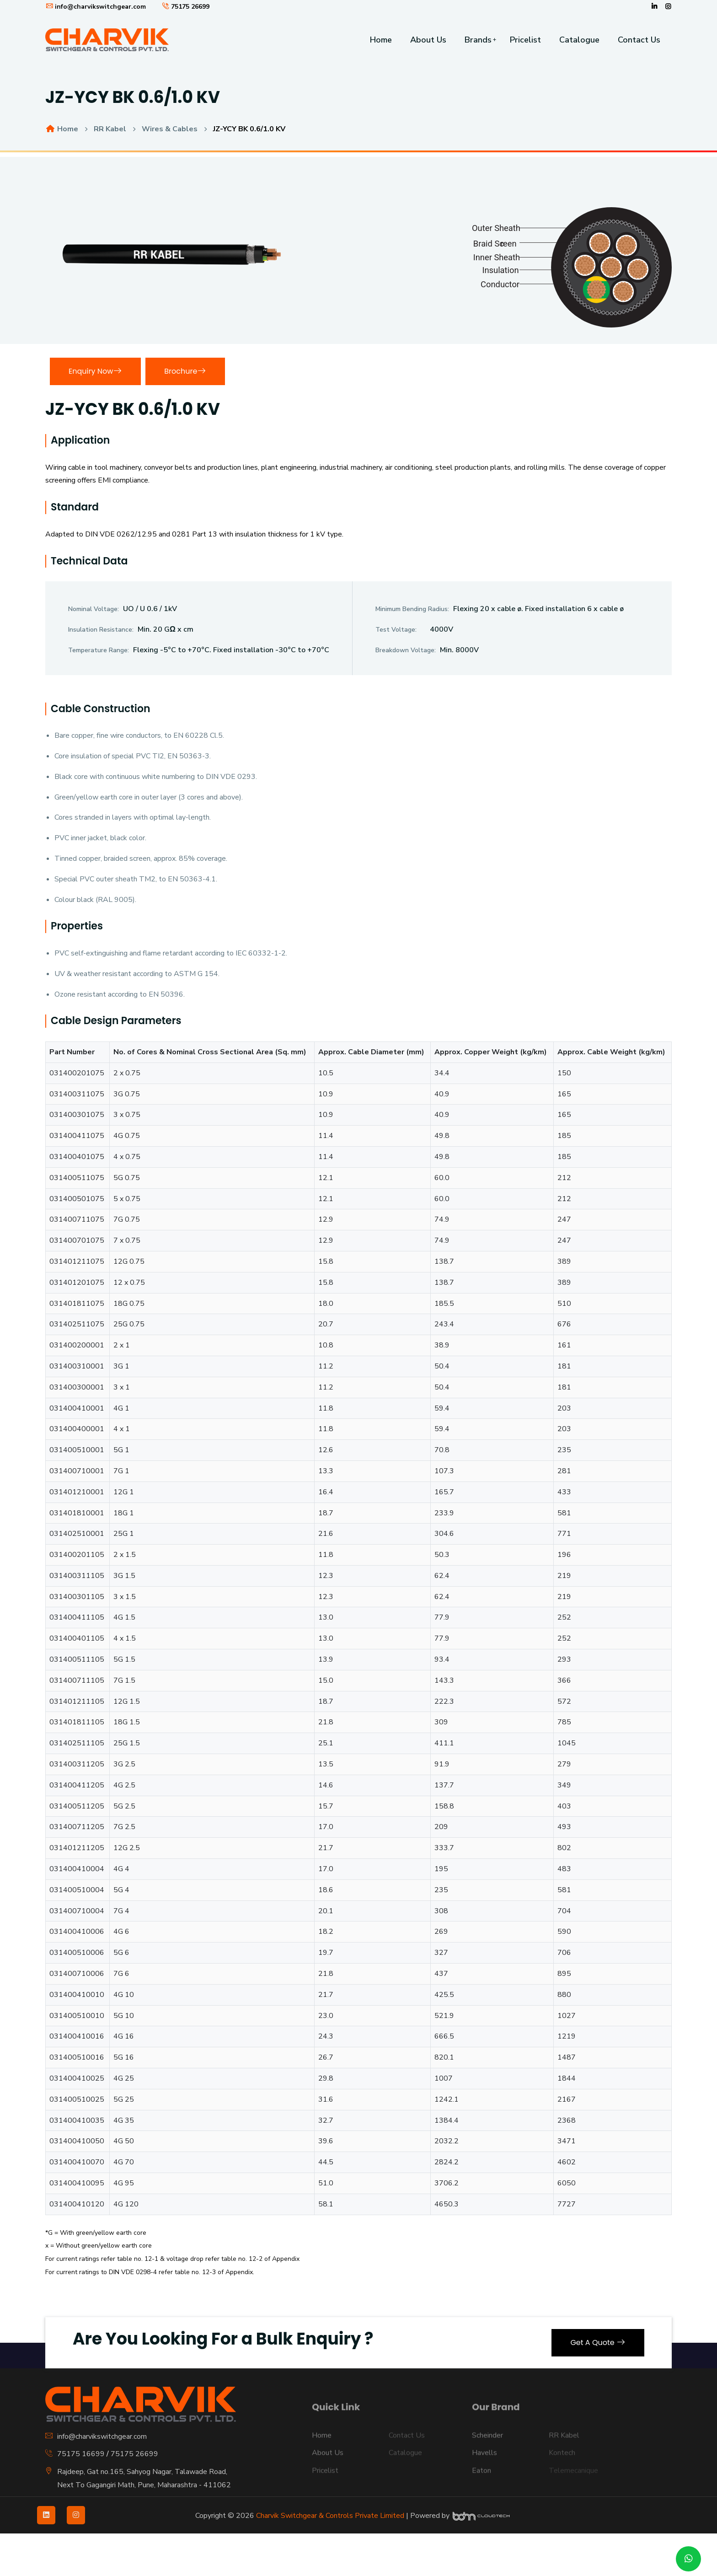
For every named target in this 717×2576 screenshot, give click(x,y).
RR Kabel (110, 129)
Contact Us (639, 39)
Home (381, 39)
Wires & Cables (170, 129)
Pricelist (525, 39)
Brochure (185, 371)
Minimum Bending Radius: (412, 609)
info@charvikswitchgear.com (95, 6)
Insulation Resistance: (101, 629)
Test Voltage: (396, 629)
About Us (428, 39)
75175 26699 (185, 6)
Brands (478, 39)
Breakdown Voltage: (405, 650)
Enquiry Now (95, 371)
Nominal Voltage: (93, 609)
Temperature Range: (98, 650)
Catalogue (579, 39)
